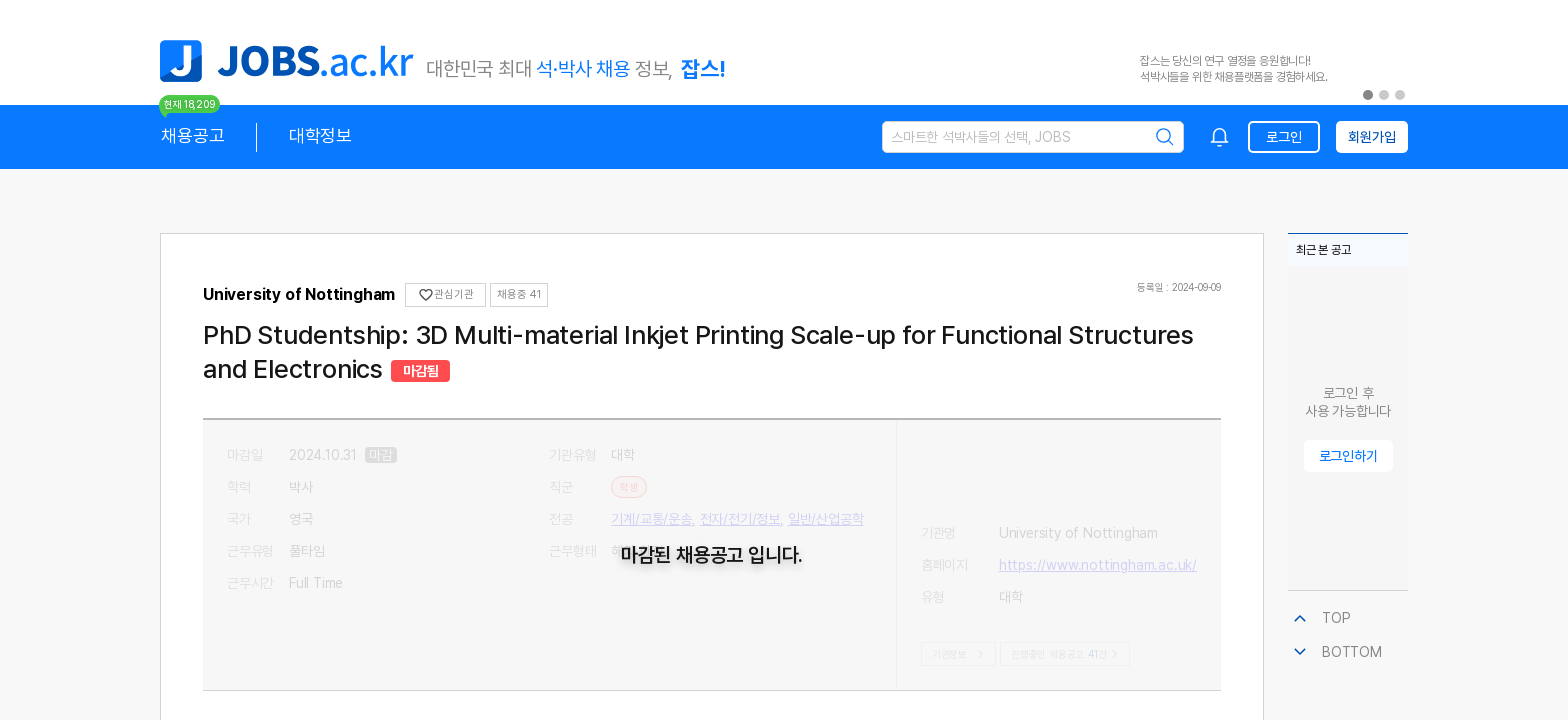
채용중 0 (517, 294)
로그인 (1283, 137)
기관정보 (960, 654)
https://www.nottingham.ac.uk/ (1098, 487)
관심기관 (445, 295)
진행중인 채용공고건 (1064, 654)
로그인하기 (1348, 456)
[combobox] (1220, 137)
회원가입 (1371, 137)
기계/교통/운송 (651, 519)
